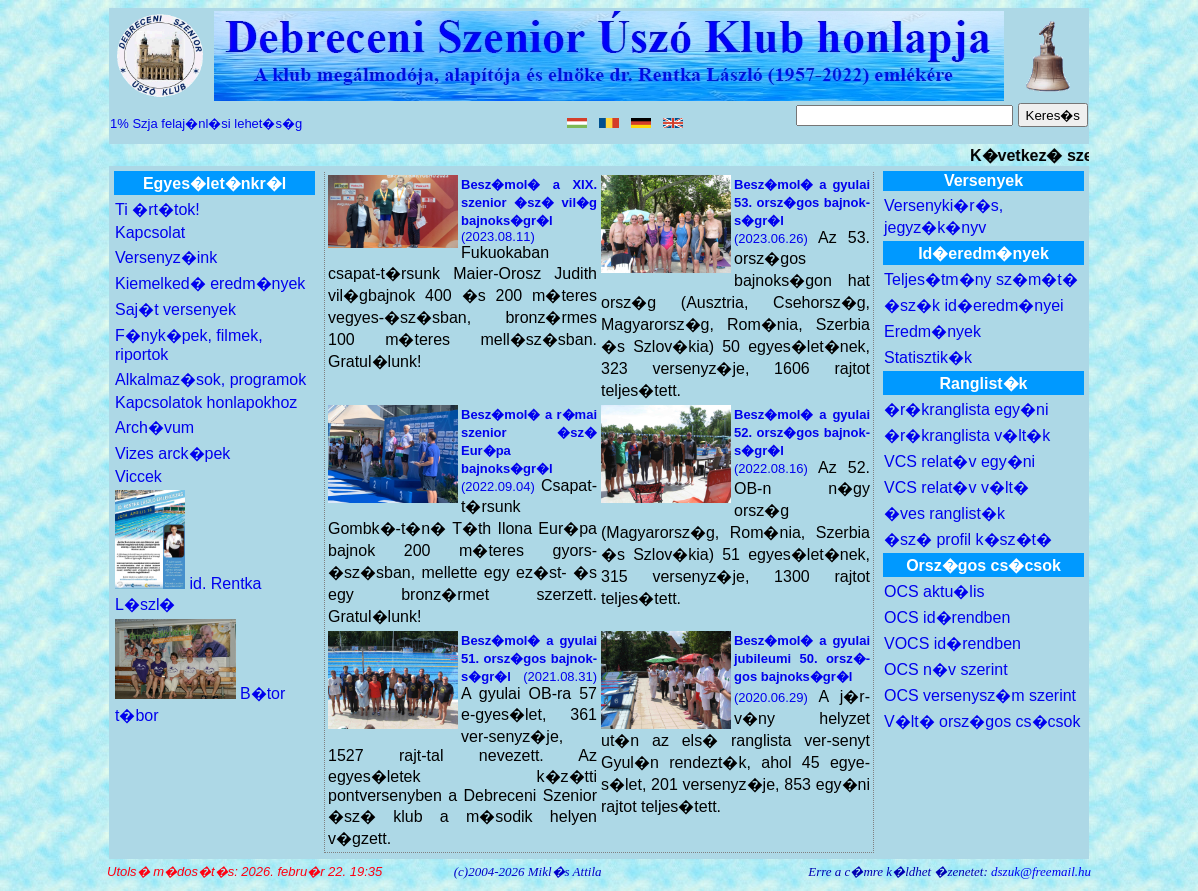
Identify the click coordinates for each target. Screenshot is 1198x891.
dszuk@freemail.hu (1041, 871)
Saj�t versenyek (175, 309)
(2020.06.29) (802, 669)
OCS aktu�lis (934, 591)
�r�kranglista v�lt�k (967, 435)
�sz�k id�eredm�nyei (974, 305)
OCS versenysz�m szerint (980, 695)
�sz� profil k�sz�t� (968, 539)
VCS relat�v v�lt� (956, 487)
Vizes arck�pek (172, 453)
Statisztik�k (928, 357)
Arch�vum (154, 427)
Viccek (138, 476)
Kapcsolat (150, 232)
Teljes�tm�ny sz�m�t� (981, 279)
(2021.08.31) (529, 658)
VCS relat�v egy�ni (959, 461)
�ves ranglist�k (944, 513)
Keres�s (1053, 115)
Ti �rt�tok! (157, 209)
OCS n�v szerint (946, 669)
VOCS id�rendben (952, 643)
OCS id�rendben (947, 617)
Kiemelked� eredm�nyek (210, 283)
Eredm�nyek (932, 331)
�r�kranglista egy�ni (966, 409)
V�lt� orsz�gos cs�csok (982, 721)
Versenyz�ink (166, 257)
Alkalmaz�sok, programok (210, 379)
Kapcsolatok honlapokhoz (206, 402)
